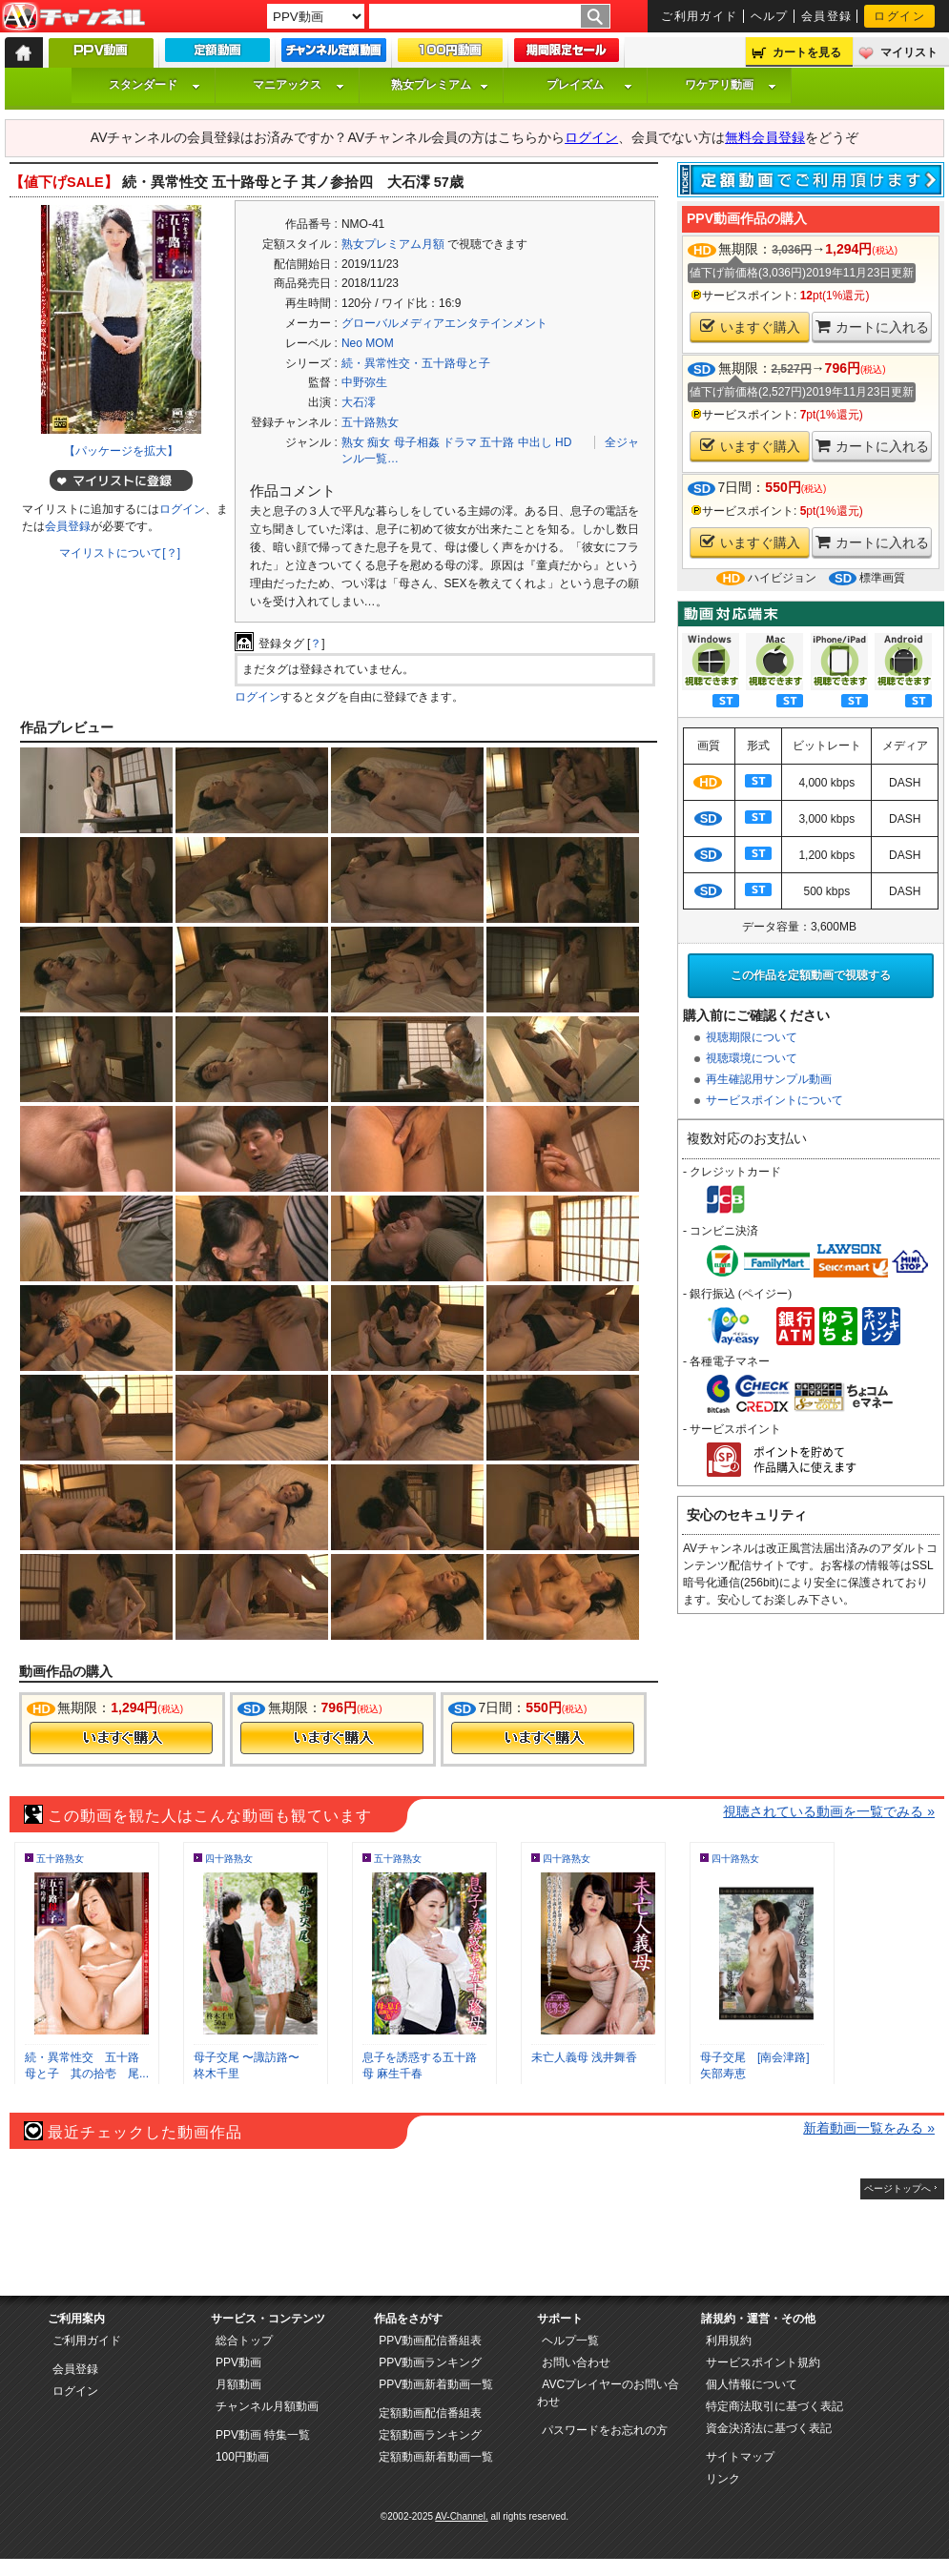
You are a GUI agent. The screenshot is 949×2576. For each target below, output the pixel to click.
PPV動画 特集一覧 (263, 2435)
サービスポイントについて (774, 1100)
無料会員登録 (765, 137)
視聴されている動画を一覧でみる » (829, 1811)
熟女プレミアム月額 (392, 244)
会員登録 (827, 16)
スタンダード (154, 85)
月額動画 (238, 2384)
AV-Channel (73, 17)
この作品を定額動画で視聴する (811, 975)
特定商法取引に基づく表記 (774, 2406)
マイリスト (909, 52)
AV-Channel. (461, 2516)
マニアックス (298, 85)
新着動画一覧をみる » (869, 2128)
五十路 (497, 442)
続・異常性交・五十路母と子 (415, 363)
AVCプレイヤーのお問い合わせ (608, 2393)
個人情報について (751, 2384)
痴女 (378, 442)
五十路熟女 (370, 422)
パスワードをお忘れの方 (605, 2430)
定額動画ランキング (430, 2435)
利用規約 (729, 2340)
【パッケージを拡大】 (121, 451)
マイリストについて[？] (119, 553)
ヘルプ (770, 16)
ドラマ (460, 442)
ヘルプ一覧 (570, 2340)
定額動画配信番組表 (430, 2413)
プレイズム (589, 85)
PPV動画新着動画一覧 (436, 2384)
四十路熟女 (229, 1858)
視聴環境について (751, 1058)
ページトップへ (897, 2188)
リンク (723, 2478)
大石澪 (358, 402)
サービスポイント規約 (763, 2362)
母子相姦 (417, 442)
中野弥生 (364, 382)
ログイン (899, 16)
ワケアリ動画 (730, 85)
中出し (535, 442)
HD (563, 442)
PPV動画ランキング (430, 2362)
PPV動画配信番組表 (430, 2340)
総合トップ (244, 2340)
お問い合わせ (576, 2362)
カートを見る (807, 52)
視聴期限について (751, 1037)
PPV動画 (238, 2362)
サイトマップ (740, 2457)
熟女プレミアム (439, 85)
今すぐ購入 (121, 1738)
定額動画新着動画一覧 (436, 2457)
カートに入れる (872, 326)
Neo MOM (367, 343)
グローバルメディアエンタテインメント (444, 323)
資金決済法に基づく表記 (769, 2428)
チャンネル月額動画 (267, 2406)
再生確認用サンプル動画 (769, 1079)
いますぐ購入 (750, 326)
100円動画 (242, 2457)
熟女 (352, 442)
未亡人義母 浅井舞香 (584, 2057)
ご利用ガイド (699, 16)
